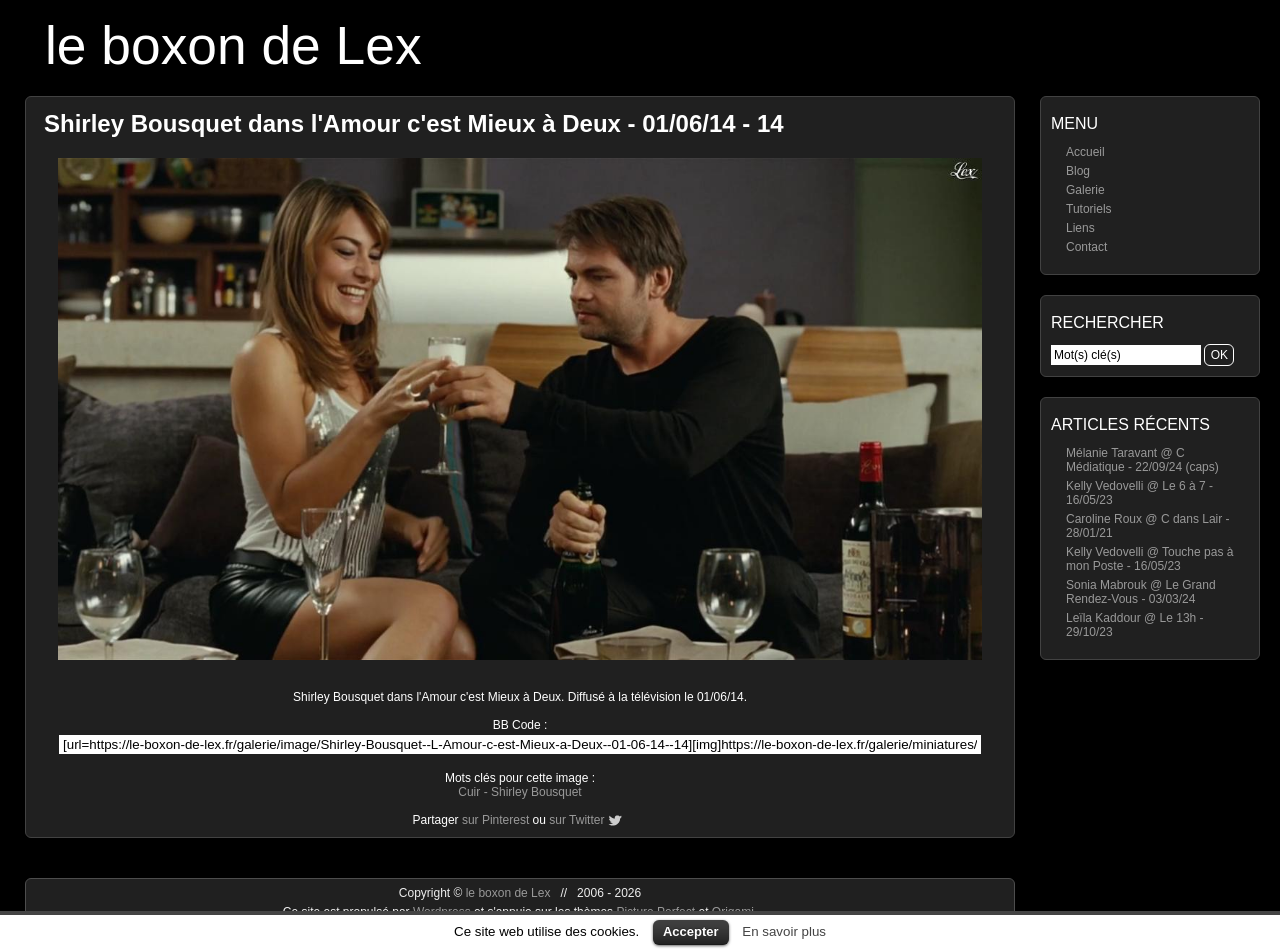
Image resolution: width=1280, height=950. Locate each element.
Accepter (691, 931)
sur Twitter (576, 820)
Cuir (469, 792)
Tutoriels (1089, 209)
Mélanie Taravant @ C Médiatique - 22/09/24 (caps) (1142, 460)
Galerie (1085, 190)
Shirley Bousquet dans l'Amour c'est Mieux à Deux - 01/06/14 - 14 (414, 123)
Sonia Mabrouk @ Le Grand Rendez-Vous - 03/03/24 (1141, 592)
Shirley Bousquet (536, 792)
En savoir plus (784, 931)
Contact (1086, 247)
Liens (1080, 228)
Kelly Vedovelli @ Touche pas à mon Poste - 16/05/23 (1149, 559)
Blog (1078, 171)
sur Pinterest (495, 820)
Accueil (1085, 152)
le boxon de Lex (233, 45)
